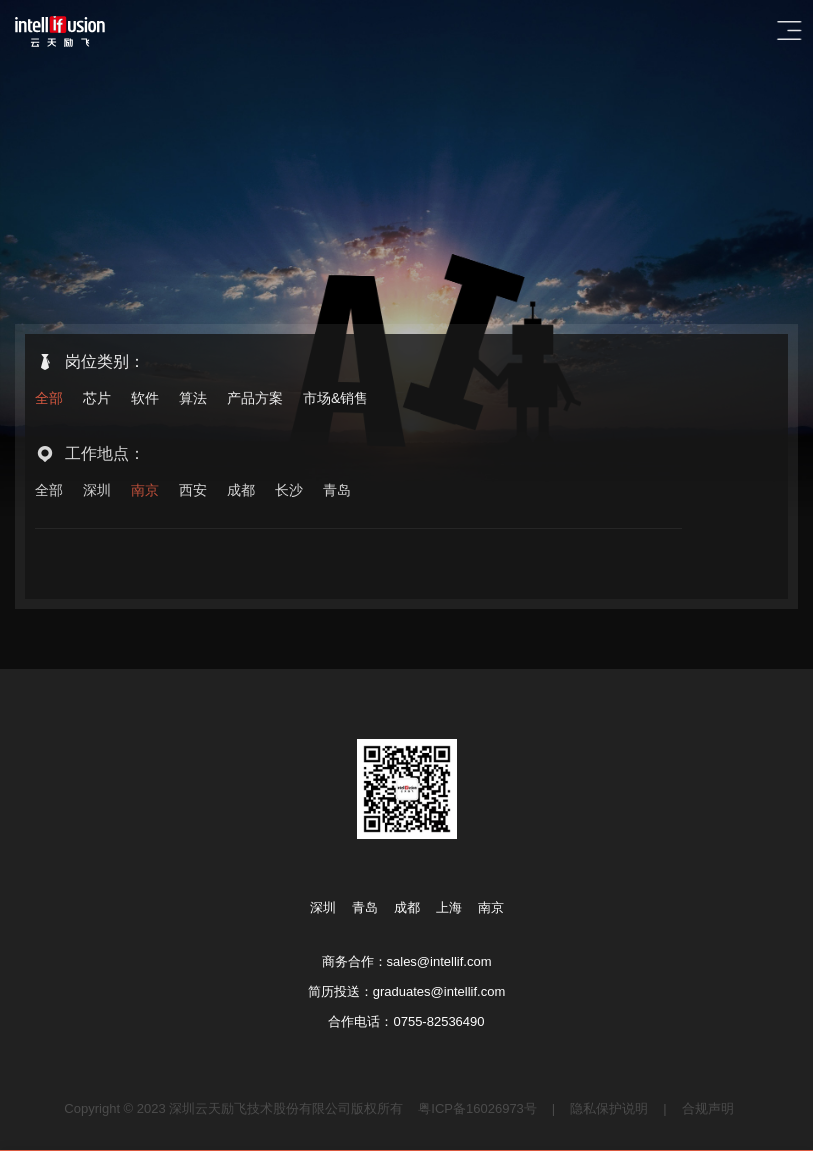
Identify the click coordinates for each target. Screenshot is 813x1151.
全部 (49, 399)
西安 (193, 494)
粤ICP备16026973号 (477, 1108)
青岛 (337, 494)
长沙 (289, 494)
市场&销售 (335, 399)
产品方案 (255, 399)
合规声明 (708, 1108)
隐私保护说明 (609, 1108)
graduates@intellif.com (439, 991)
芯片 (97, 399)
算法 (193, 399)
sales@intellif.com (439, 961)
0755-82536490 (438, 1021)
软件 (145, 399)
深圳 (97, 494)
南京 (145, 494)
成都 (241, 494)
